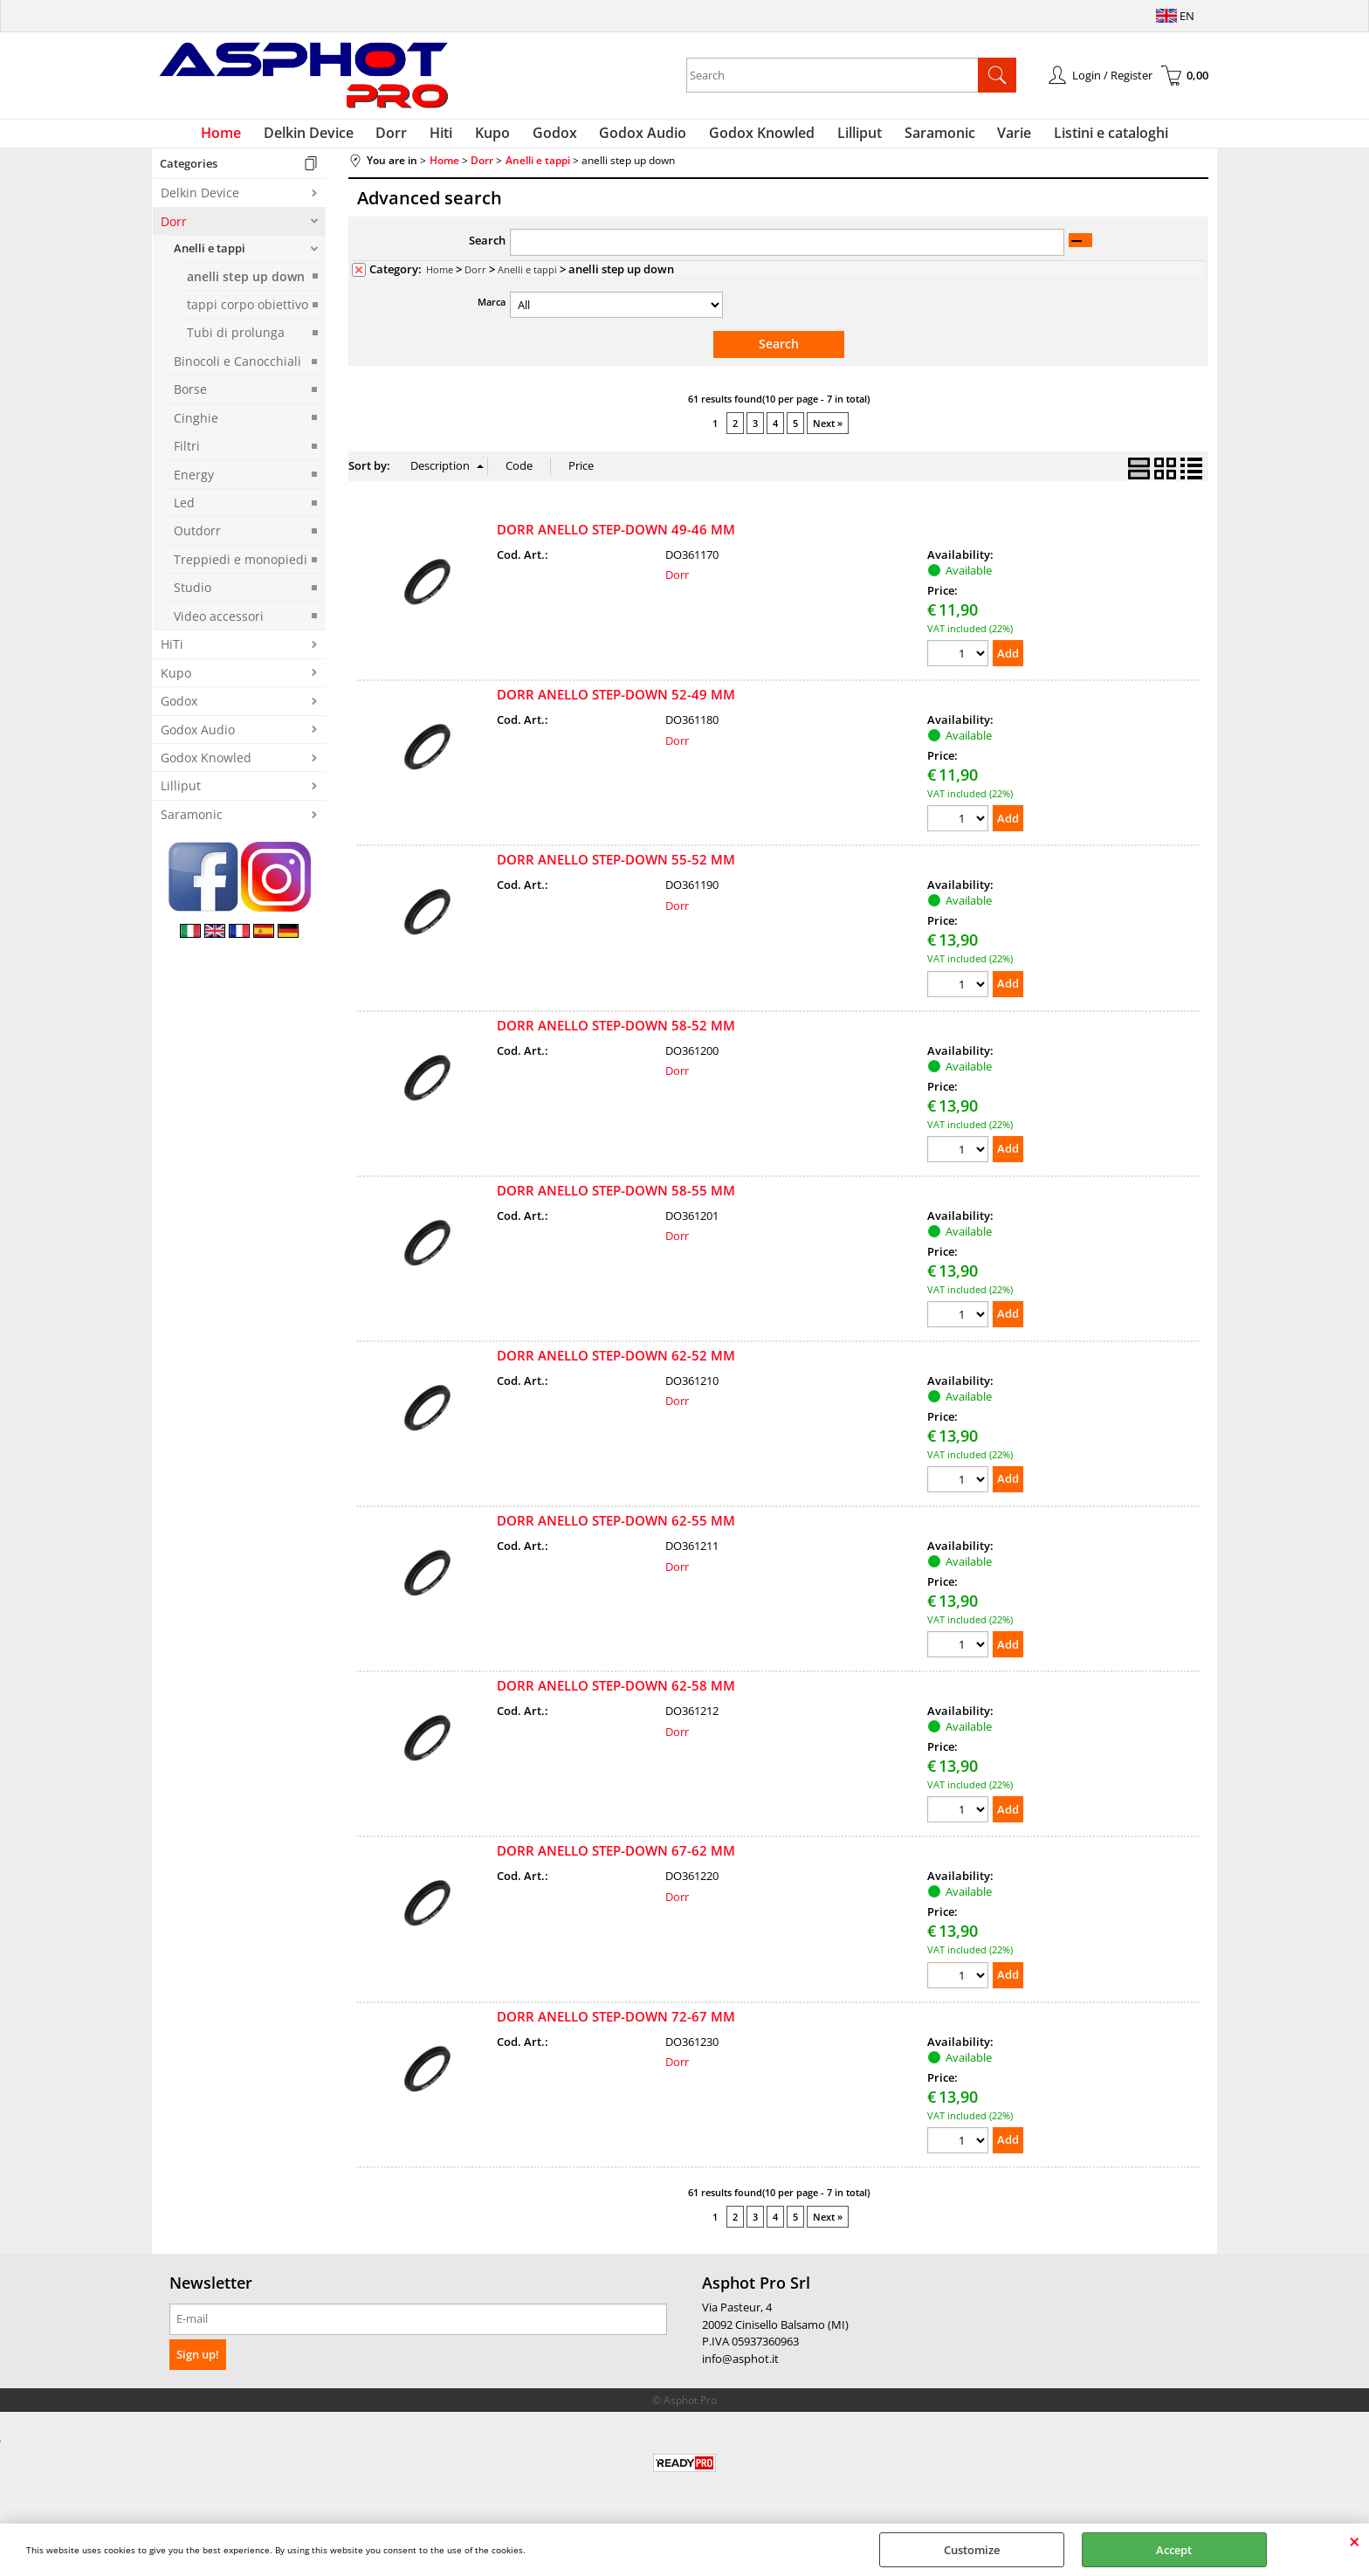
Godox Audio (640, 138)
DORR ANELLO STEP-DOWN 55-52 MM (616, 868)
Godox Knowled (755, 138)
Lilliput (847, 138)
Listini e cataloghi (1084, 138)
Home (249, 138)
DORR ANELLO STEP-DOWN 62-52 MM (616, 1364)
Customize (972, 2550)
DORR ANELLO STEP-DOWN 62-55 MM (616, 1529)
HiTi (172, 654)
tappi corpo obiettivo (247, 314)
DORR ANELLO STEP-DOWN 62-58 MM (616, 1694)
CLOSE (1354, 2541)
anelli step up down (246, 286)
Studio (192, 597)
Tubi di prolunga (236, 342)
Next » (828, 432)
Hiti (454, 138)
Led (184, 513)
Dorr (409, 138)
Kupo (500, 138)
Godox (557, 138)
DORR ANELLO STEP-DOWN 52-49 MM (616, 703)
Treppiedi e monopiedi (240, 569)
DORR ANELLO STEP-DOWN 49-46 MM (616, 538)
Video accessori (219, 625)
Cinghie (196, 427)
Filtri (187, 456)
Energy (194, 484)
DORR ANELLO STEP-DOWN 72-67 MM (616, 2025)
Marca (492, 312)
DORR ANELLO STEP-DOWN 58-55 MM (616, 1199)
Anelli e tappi (209, 258)
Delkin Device (331, 138)
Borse (190, 399)
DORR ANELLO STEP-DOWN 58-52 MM (616, 1034)
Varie (992, 138)
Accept (1174, 2550)
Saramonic (922, 138)
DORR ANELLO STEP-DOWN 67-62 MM (616, 1860)
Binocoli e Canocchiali (237, 370)
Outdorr (197, 541)
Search (487, 250)
